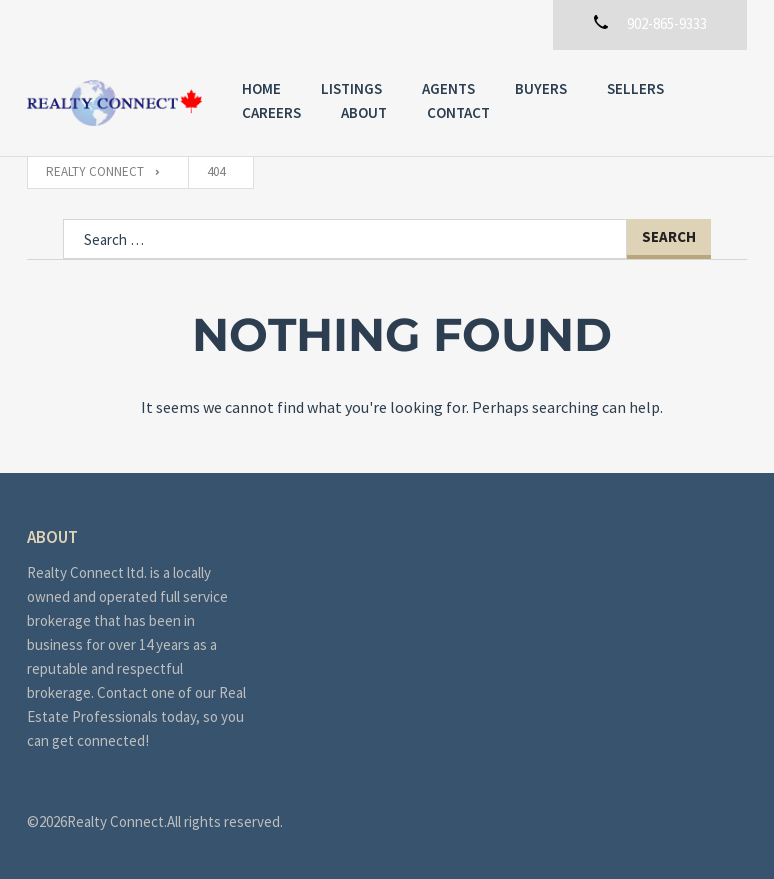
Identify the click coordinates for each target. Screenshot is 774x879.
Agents (448, 88)
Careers (271, 112)
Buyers (541, 88)
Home (261, 88)
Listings (351, 88)
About (364, 112)
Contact (458, 112)
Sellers (635, 88)
